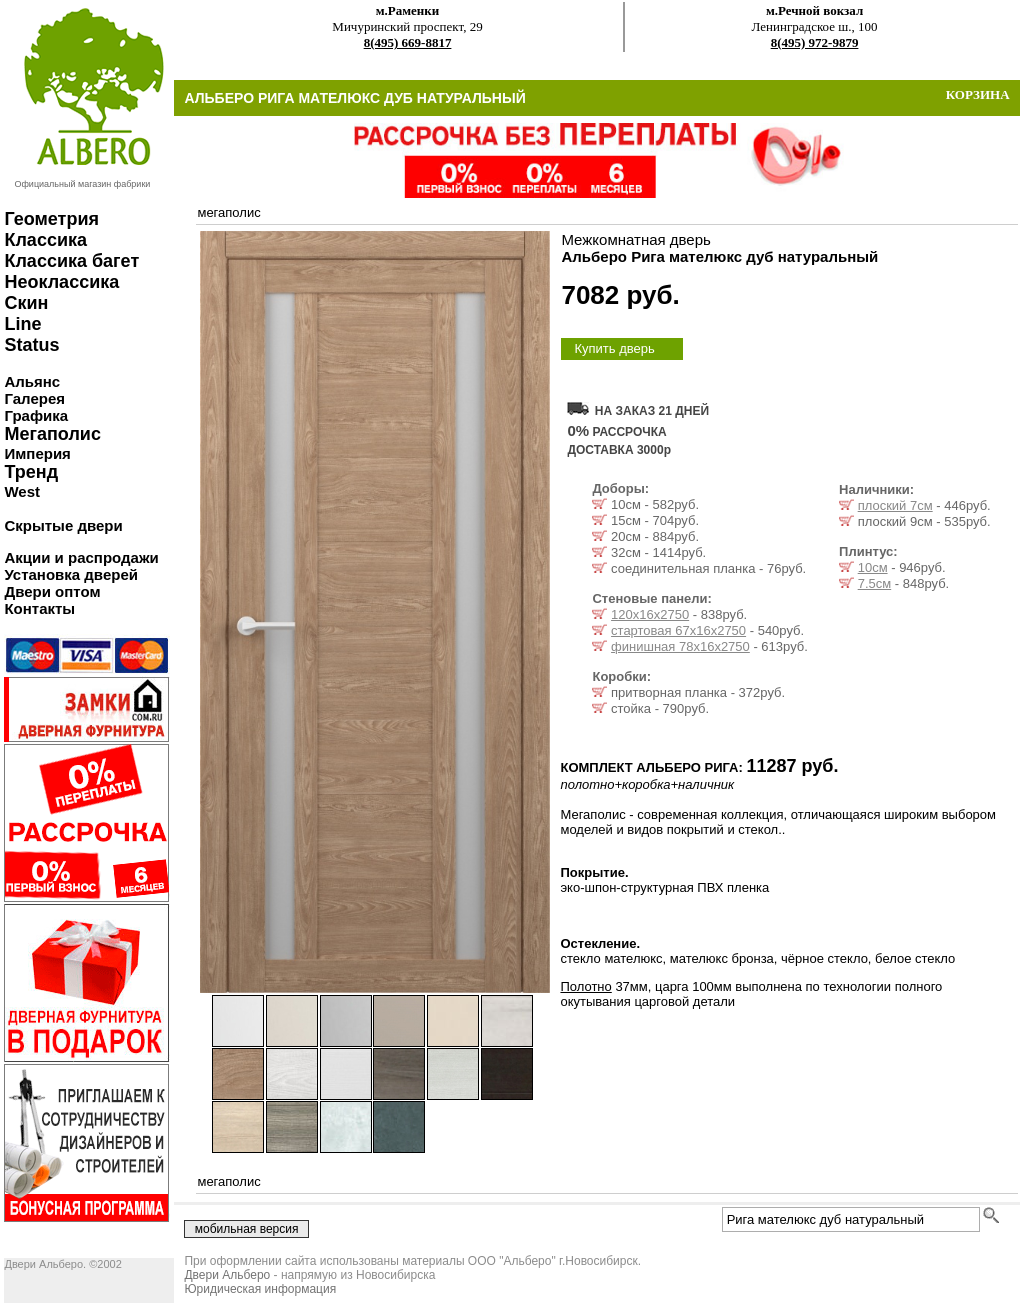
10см (873, 567)
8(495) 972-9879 (815, 42)
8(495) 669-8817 (408, 42)
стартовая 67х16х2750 (678, 630)
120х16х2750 (650, 614)
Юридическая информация (260, 1289)
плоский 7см (895, 505)
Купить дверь (614, 348)
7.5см (875, 583)
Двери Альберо (227, 1275)
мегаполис (228, 212)
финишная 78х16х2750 (680, 646)
